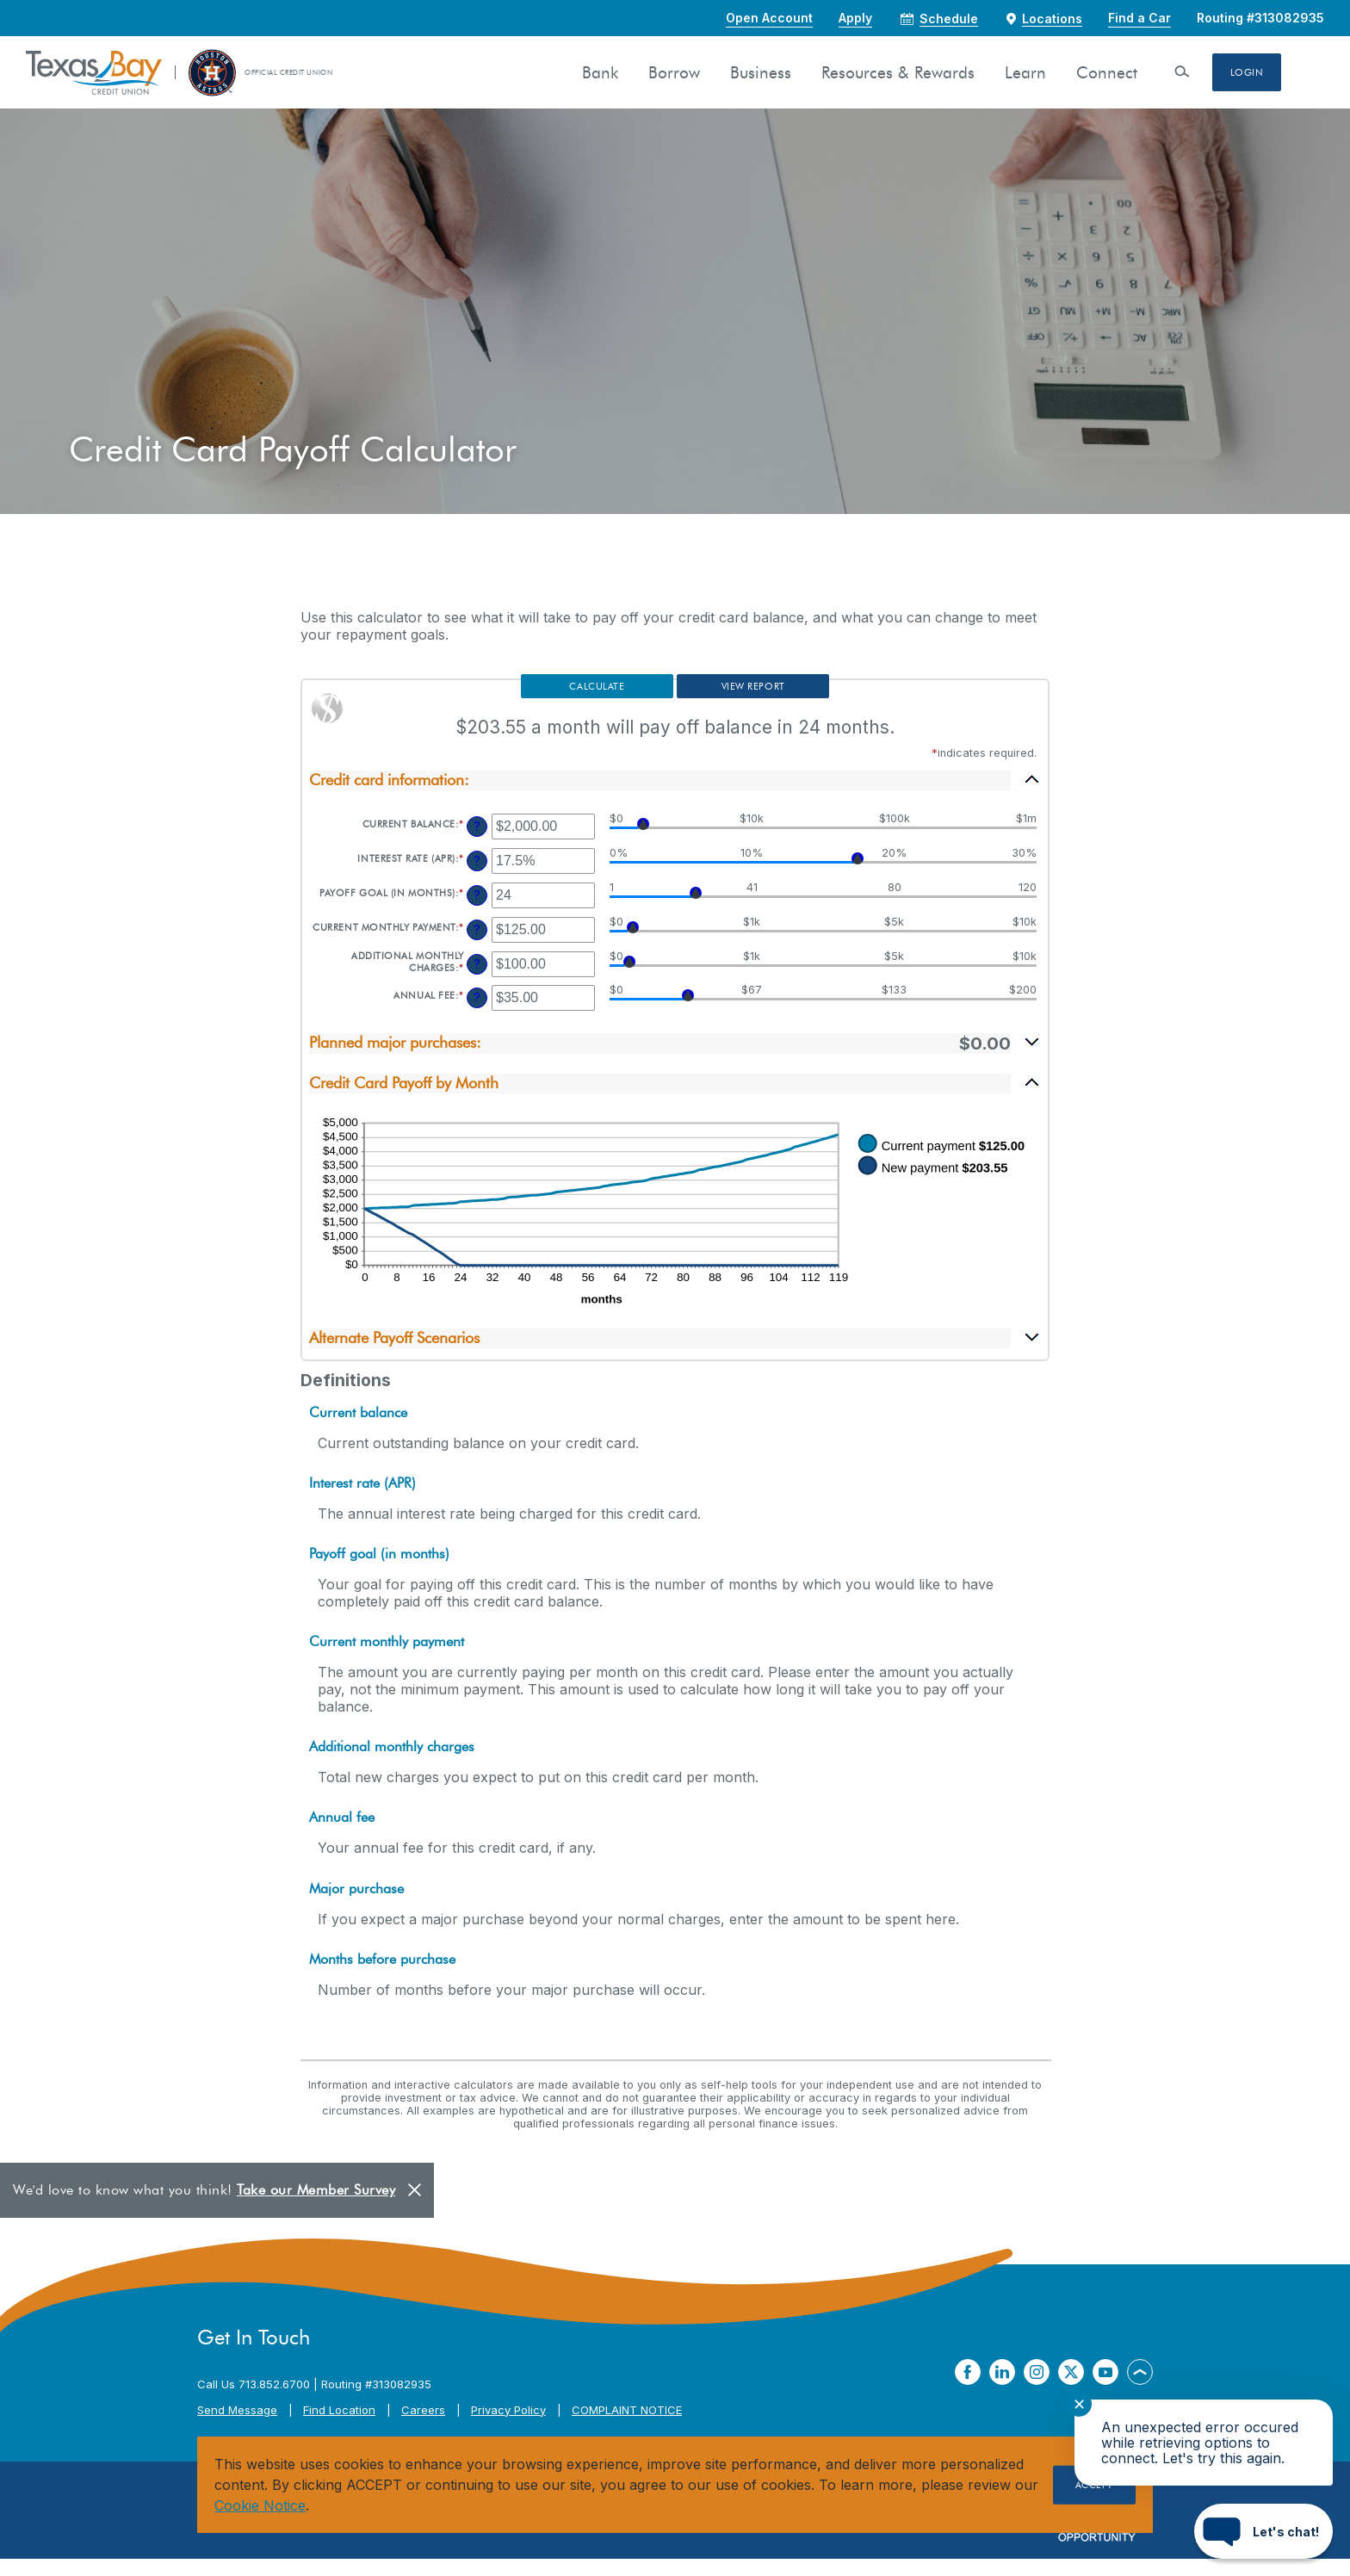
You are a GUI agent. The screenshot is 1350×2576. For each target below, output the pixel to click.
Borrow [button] (673, 73)
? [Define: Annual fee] (477, 1014)
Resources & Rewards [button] (897, 73)
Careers (423, 2427)
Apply (855, 17)
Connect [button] (1105, 73)
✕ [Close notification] (1079, 2404)
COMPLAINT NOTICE (627, 2427)
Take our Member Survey (316, 2207)
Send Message (237, 2427)
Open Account (769, 17)
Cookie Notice (260, 2505)
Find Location (339, 2427)
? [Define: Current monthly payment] (477, 946)
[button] (675, 796)
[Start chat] (1263, 2531)
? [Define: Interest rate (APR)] (477, 877)
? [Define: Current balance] (477, 843)
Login (1246, 72)
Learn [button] (1024, 73)
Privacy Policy (508, 2427)
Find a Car (1139, 17)
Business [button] (759, 73)
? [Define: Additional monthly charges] (477, 981)
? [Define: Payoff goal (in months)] (477, 912)
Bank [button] (599, 73)
